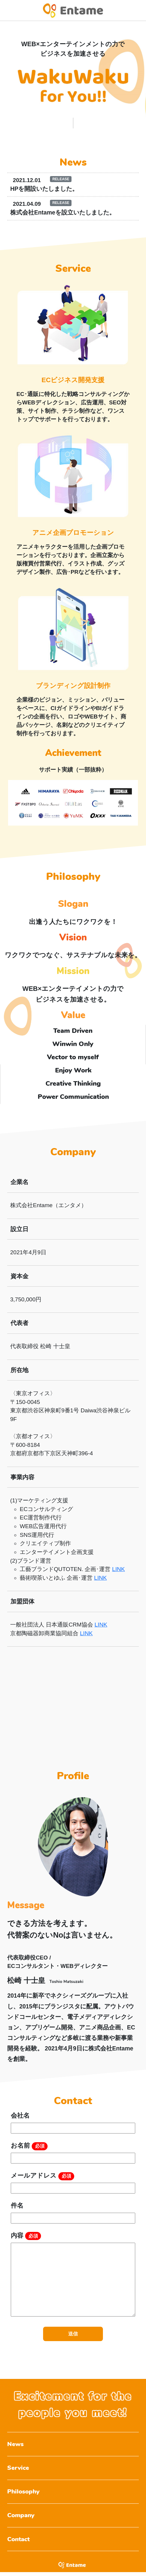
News (15, 2445)
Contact (19, 2543)
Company (21, 2518)
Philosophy (24, 2494)
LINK (118, 1569)
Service (18, 2469)
